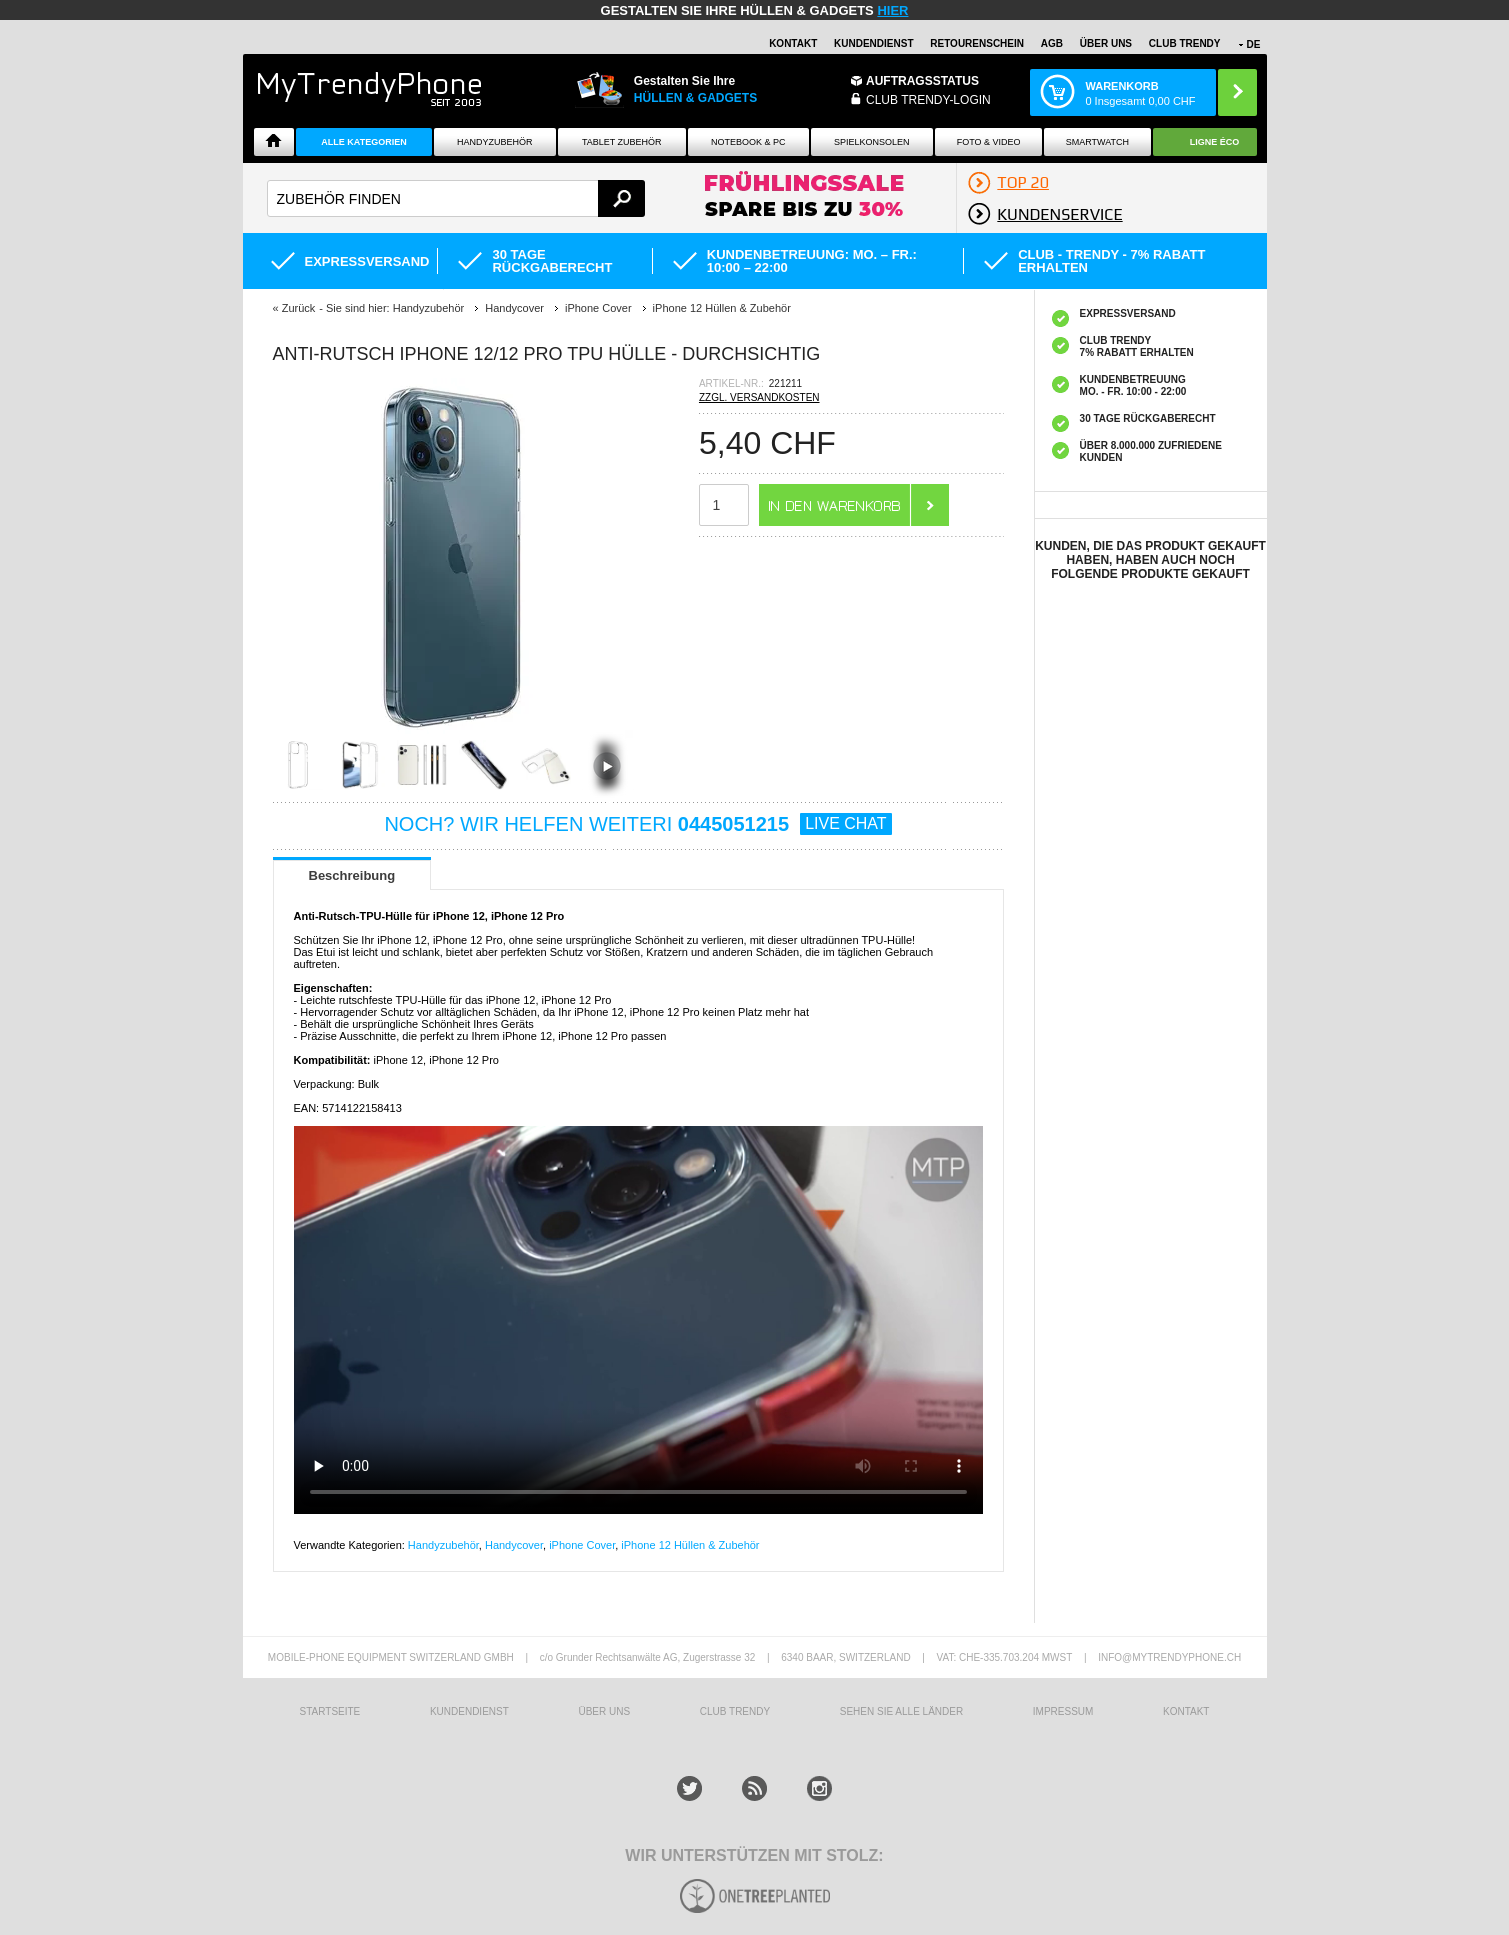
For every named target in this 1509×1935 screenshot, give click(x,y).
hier (892, 10)
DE (1254, 44)
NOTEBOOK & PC (748, 142)
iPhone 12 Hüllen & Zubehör (690, 1545)
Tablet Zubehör (622, 142)
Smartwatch (1097, 142)
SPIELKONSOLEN (872, 142)
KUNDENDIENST (469, 1711)
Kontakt (793, 43)
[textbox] (456, 198)
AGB (1052, 43)
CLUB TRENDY (1185, 43)
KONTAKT (1186, 1711)
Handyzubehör (495, 142)
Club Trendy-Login (928, 100)
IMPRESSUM (1063, 1711)
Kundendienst (873, 43)
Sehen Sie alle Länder (901, 1711)
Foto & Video (989, 142)
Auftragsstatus (922, 81)
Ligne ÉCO (1215, 142)
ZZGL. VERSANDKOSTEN (759, 397)
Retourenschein (977, 43)
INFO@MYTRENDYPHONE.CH (1169, 1657)
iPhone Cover (582, 1545)
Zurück (299, 308)
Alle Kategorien (363, 142)
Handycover (514, 1545)
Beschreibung (352, 875)
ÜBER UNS (1106, 43)
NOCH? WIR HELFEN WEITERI (637, 824)
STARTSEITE (330, 1711)
